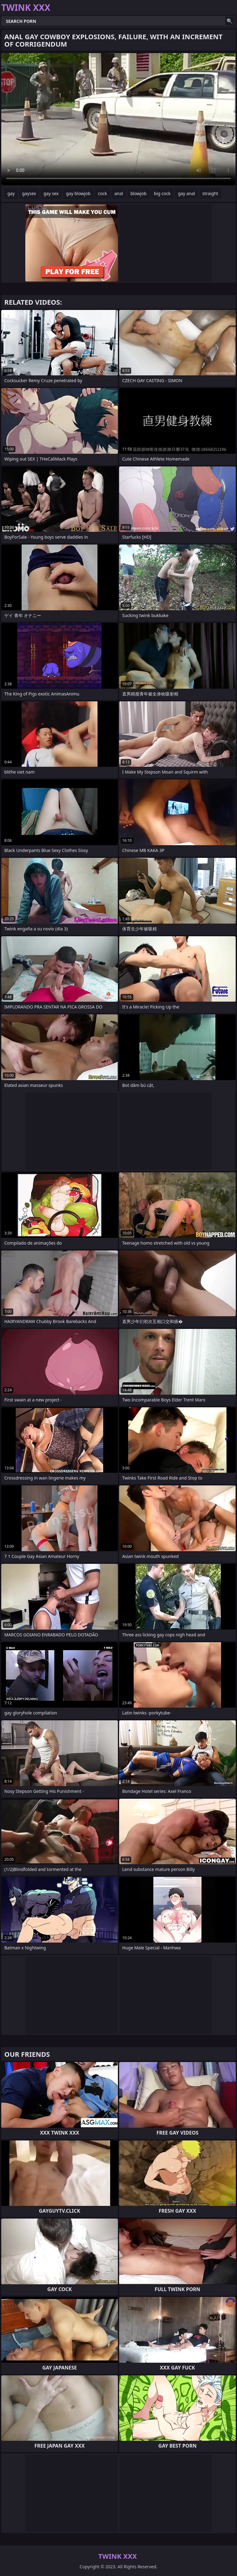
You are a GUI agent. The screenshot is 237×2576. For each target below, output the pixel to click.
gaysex (29, 193)
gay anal (186, 193)
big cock (162, 193)
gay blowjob (78, 193)
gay (11, 193)
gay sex (51, 193)
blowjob (139, 193)
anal (118, 193)
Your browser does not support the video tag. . (118, 119)
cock (102, 193)
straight (210, 193)
